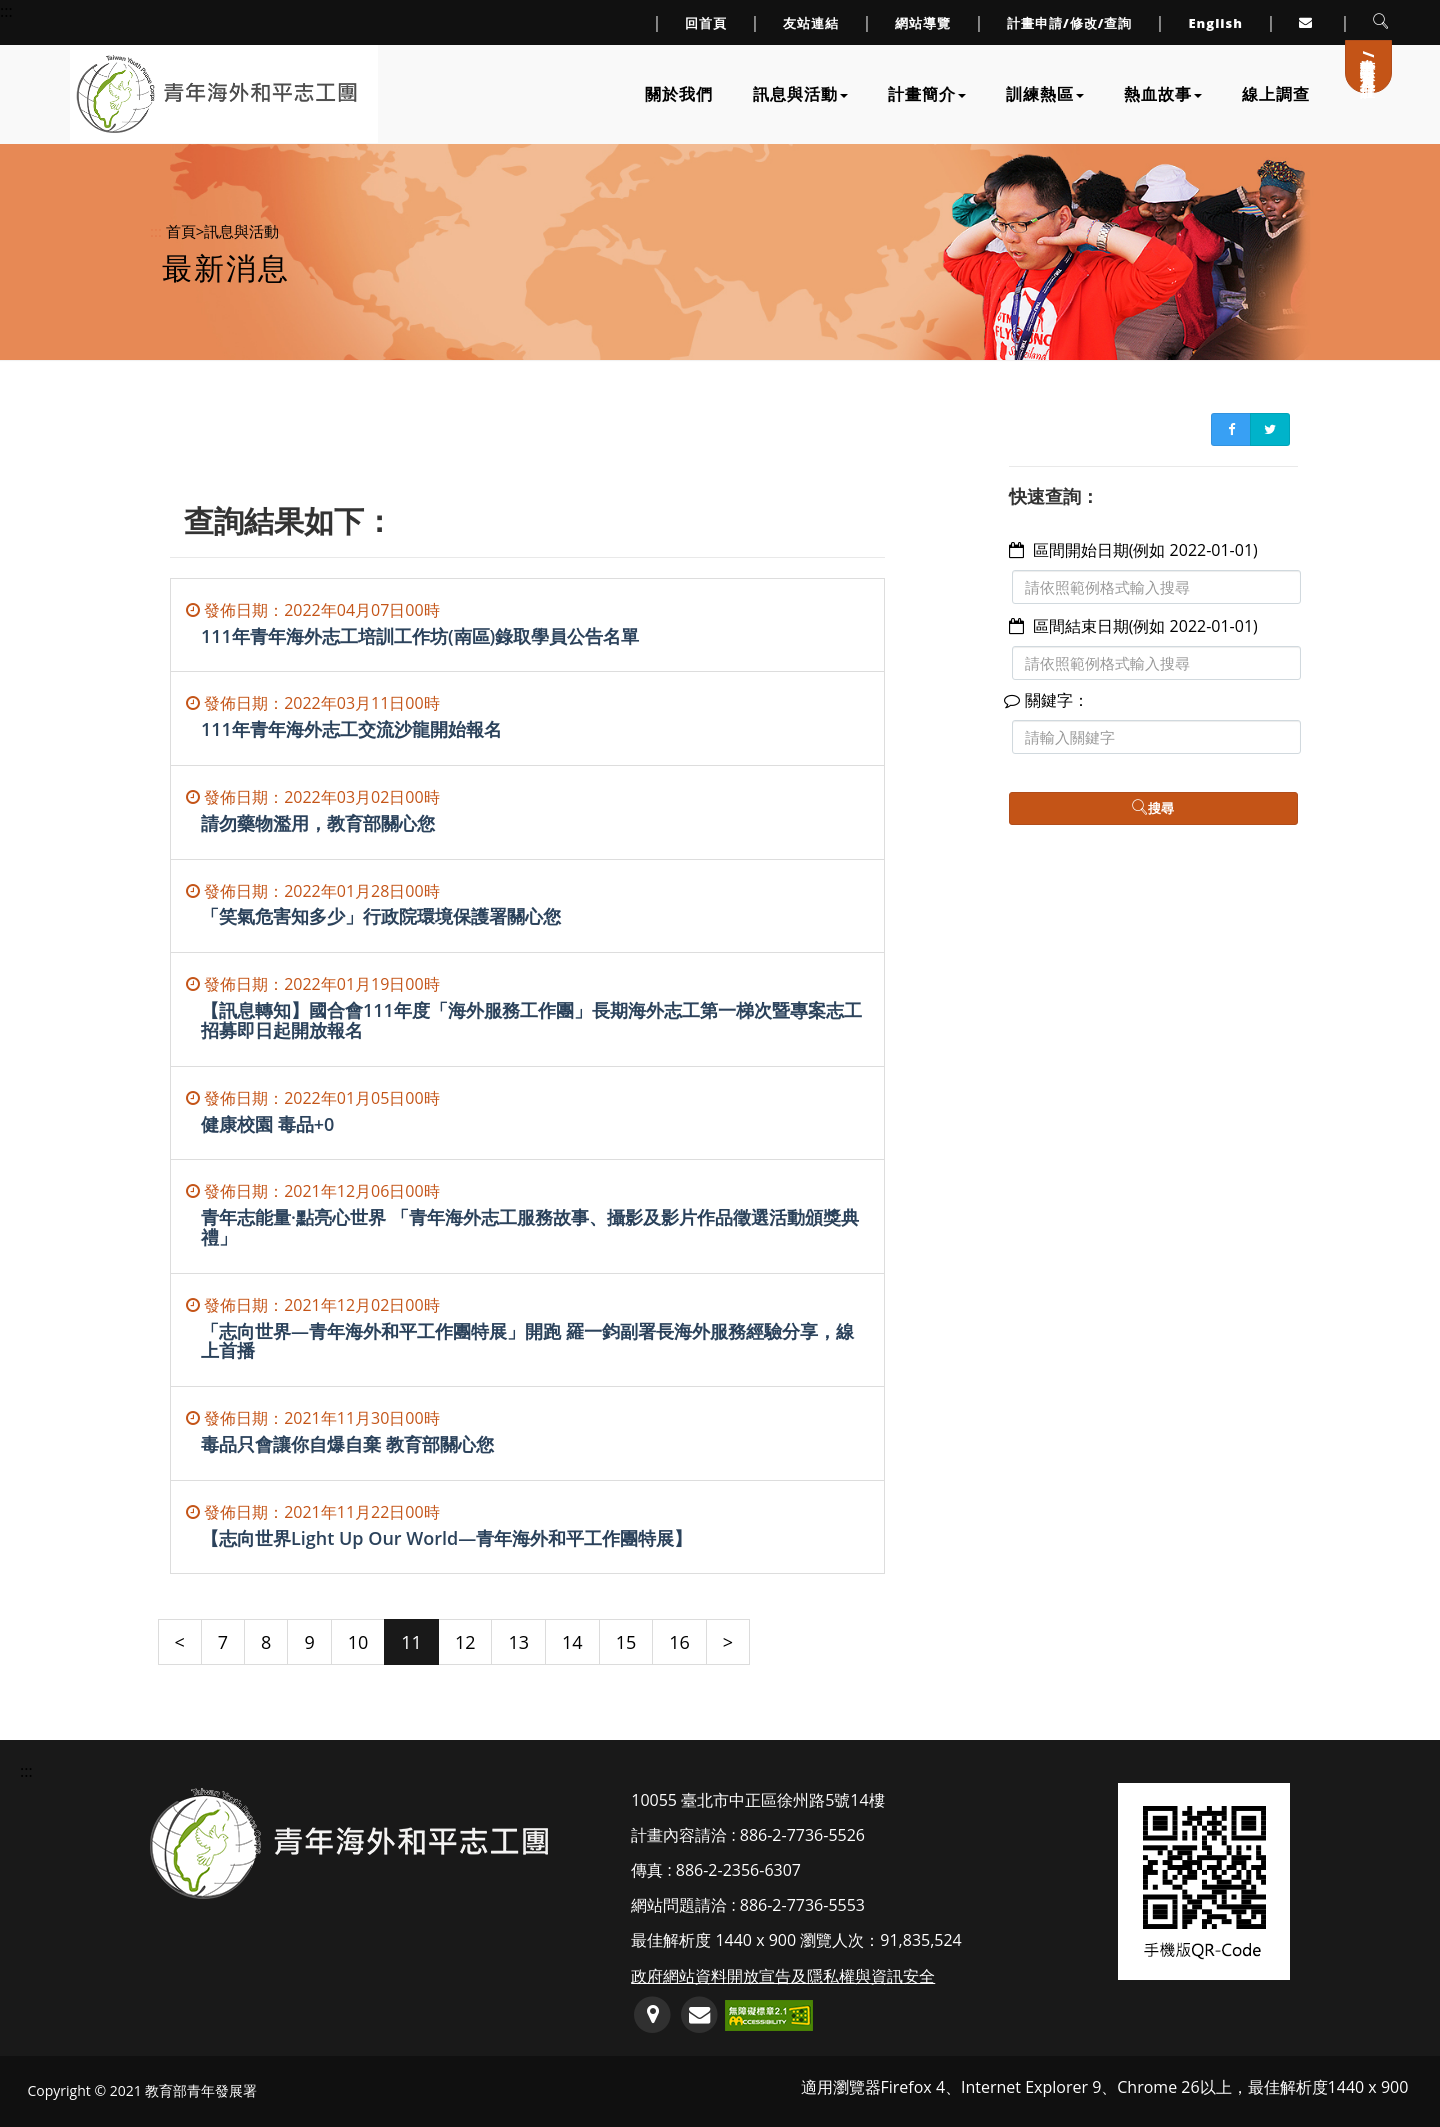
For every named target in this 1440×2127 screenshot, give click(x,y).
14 (572, 1642)
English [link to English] (1215, 23)
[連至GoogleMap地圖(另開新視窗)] (652, 2015)
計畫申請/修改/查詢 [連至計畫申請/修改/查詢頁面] (1070, 23)
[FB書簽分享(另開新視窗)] (1231, 429)
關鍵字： (1049, 700)
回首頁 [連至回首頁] (706, 23)
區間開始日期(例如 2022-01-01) (1145, 550)
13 (518, 1642)
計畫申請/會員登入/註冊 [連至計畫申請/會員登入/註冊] (1369, 59)
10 (358, 1642)
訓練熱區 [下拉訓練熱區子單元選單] (1045, 94)
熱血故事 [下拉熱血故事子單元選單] (1163, 94)
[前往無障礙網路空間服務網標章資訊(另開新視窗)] (769, 2013)
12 (465, 1642)
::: (156, 231)
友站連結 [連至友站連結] (811, 23)
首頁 (181, 231)
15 (626, 1642)
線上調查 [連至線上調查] (1276, 94)
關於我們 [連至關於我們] (679, 94)
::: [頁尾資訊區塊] (26, 1771)
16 (679, 1642)
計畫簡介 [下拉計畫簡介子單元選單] (927, 94)
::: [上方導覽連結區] (6, 11)
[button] (1381, 22)
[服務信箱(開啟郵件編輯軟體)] (699, 2015)
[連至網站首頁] (216, 94)
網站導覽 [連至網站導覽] (923, 23)
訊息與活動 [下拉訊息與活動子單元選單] (800, 94)
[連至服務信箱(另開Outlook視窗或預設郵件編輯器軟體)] (1308, 22)
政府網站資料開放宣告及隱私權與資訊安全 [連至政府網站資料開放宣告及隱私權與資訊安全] (783, 1976)
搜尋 (1153, 808)
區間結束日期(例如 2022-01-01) (1145, 626)
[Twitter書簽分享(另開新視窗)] (1270, 429)
